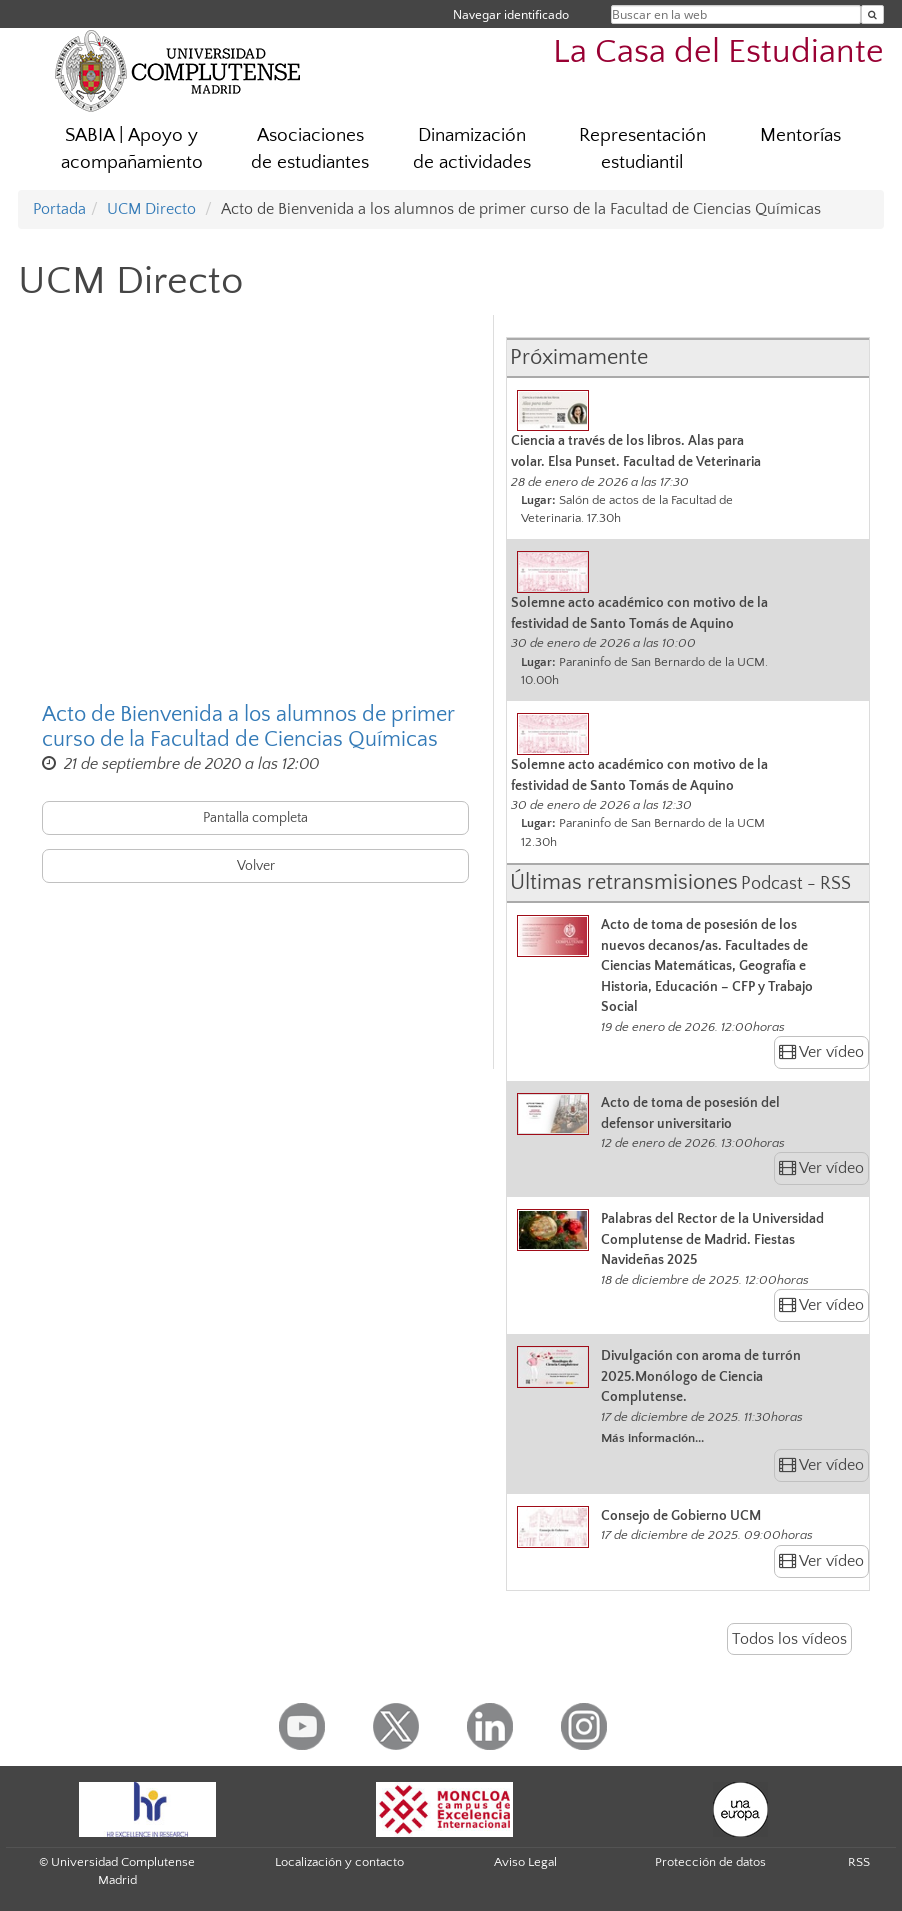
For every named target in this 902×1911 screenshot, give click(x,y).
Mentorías (800, 135)
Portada (59, 209)
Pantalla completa (255, 818)
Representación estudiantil (642, 149)
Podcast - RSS (796, 884)
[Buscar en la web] (872, 14)
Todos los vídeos (789, 1639)
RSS (859, 1862)
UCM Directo (151, 209)
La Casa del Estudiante (718, 52)
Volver (256, 866)
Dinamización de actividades (472, 149)
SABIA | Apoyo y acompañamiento (132, 149)
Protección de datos (710, 1862)
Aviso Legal (525, 1862)
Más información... (652, 1438)
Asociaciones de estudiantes (310, 149)
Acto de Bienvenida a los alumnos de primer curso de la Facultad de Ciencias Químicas (248, 727)
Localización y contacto (339, 1862)
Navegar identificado (511, 14)
